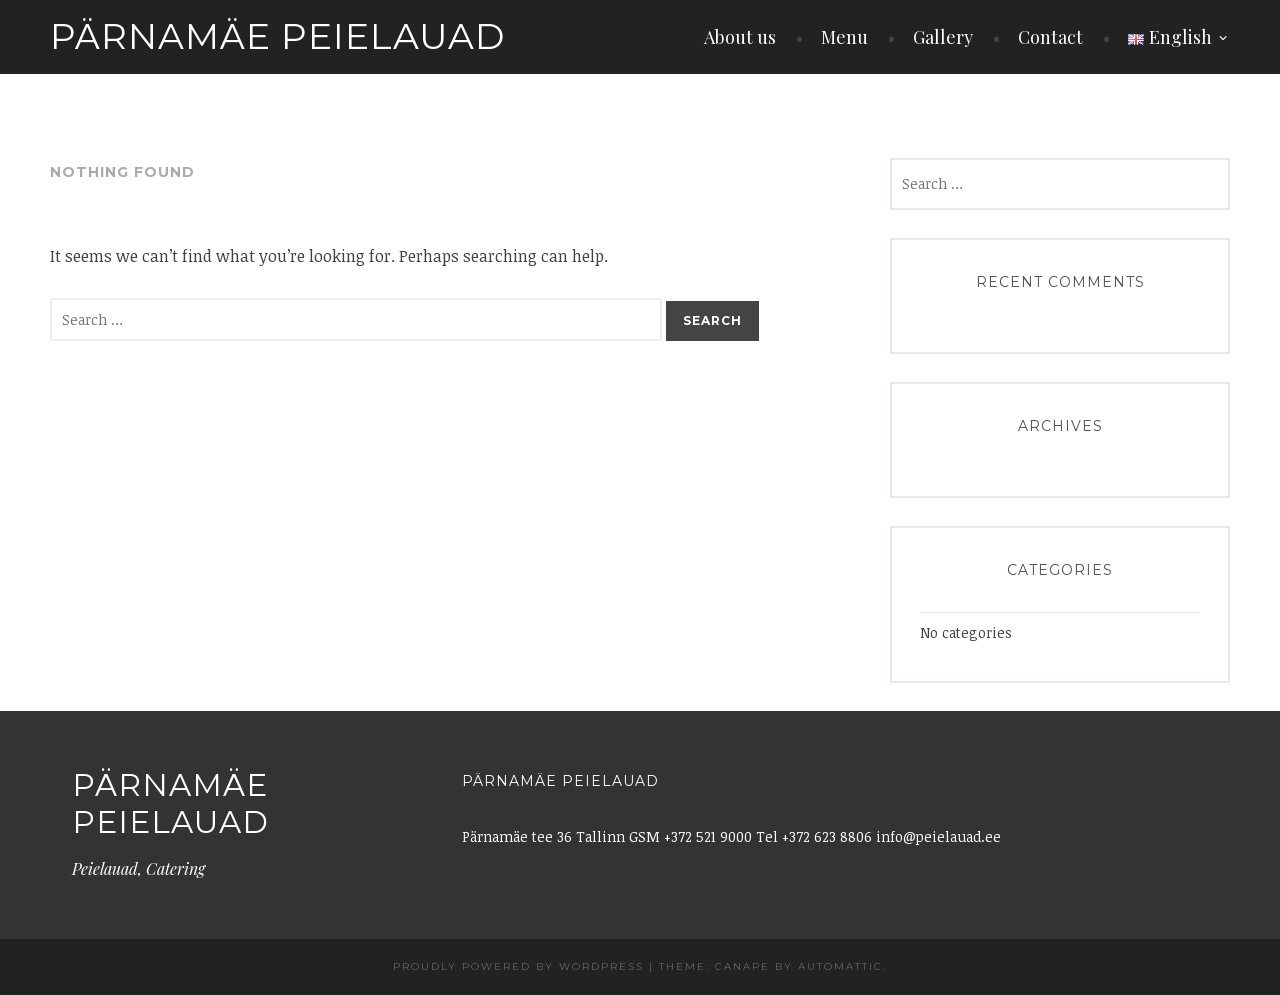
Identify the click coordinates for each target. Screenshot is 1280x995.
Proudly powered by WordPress (518, 966)
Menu (844, 37)
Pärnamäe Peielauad (277, 36)
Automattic (840, 966)
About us (740, 37)
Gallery (943, 37)
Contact (1050, 37)
